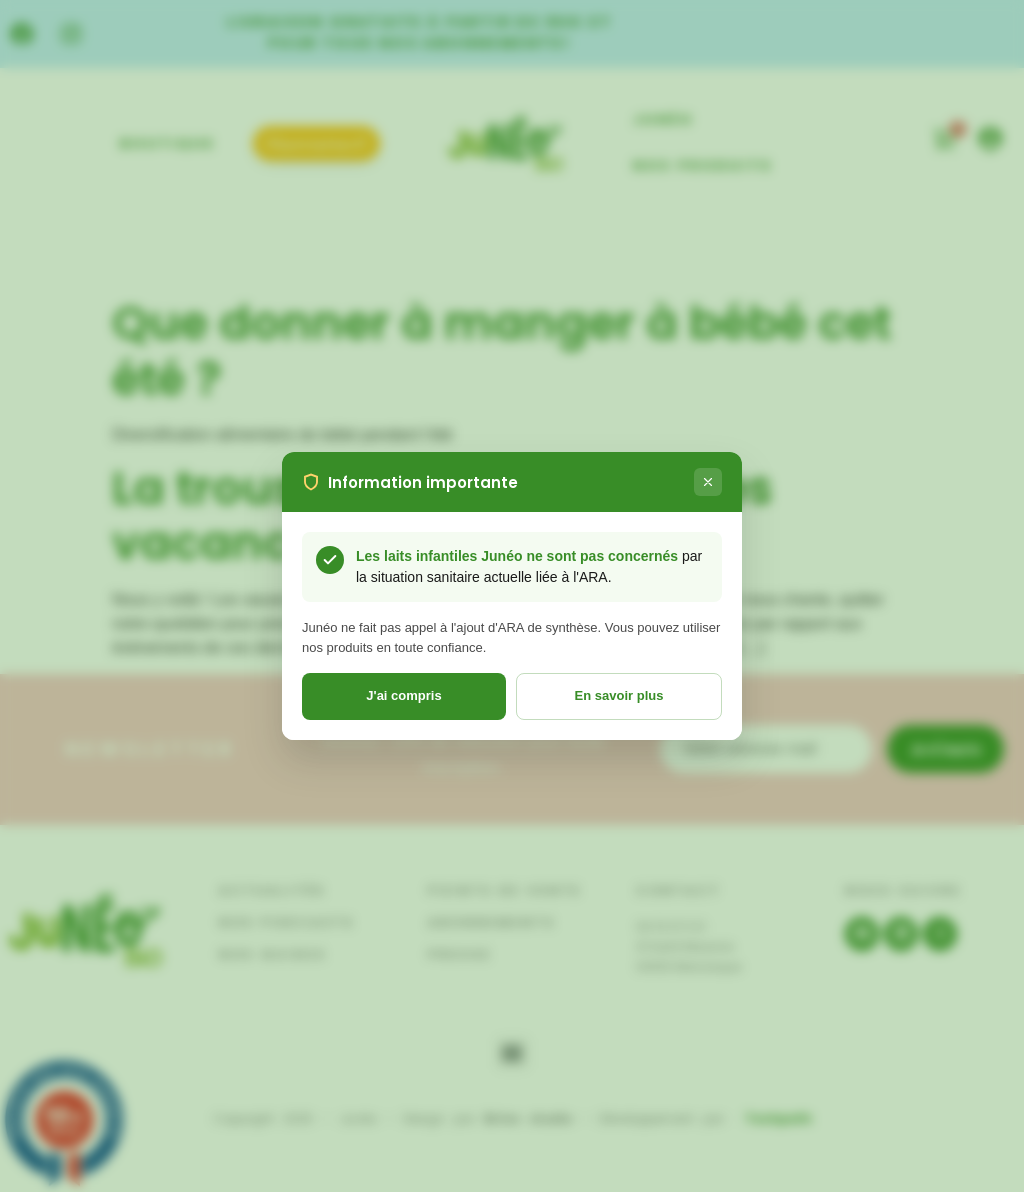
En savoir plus (619, 695)
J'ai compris (403, 695)
